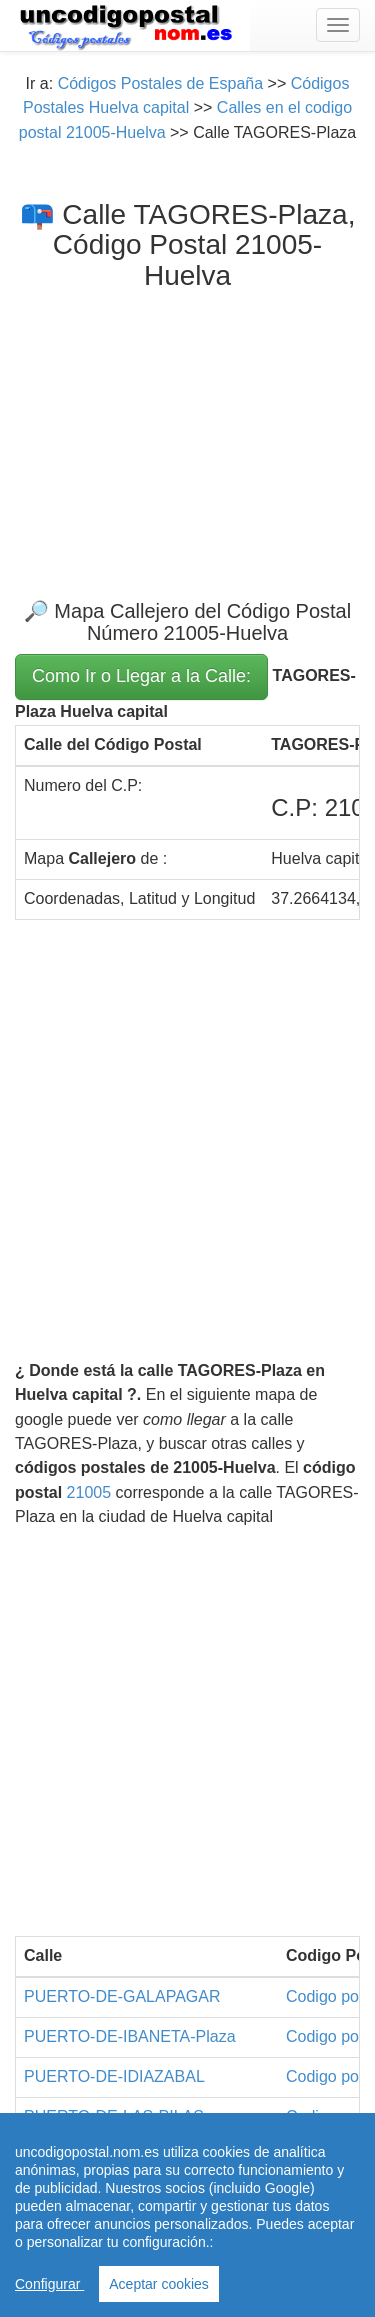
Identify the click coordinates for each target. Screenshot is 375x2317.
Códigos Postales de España (160, 83)
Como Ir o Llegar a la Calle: (141, 676)
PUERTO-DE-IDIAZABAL (114, 2076)
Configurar (49, 2284)
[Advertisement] (187, 429)
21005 (89, 1492)
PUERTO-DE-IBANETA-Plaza (130, 2036)
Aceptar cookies (159, 2284)
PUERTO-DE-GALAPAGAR (122, 1996)
